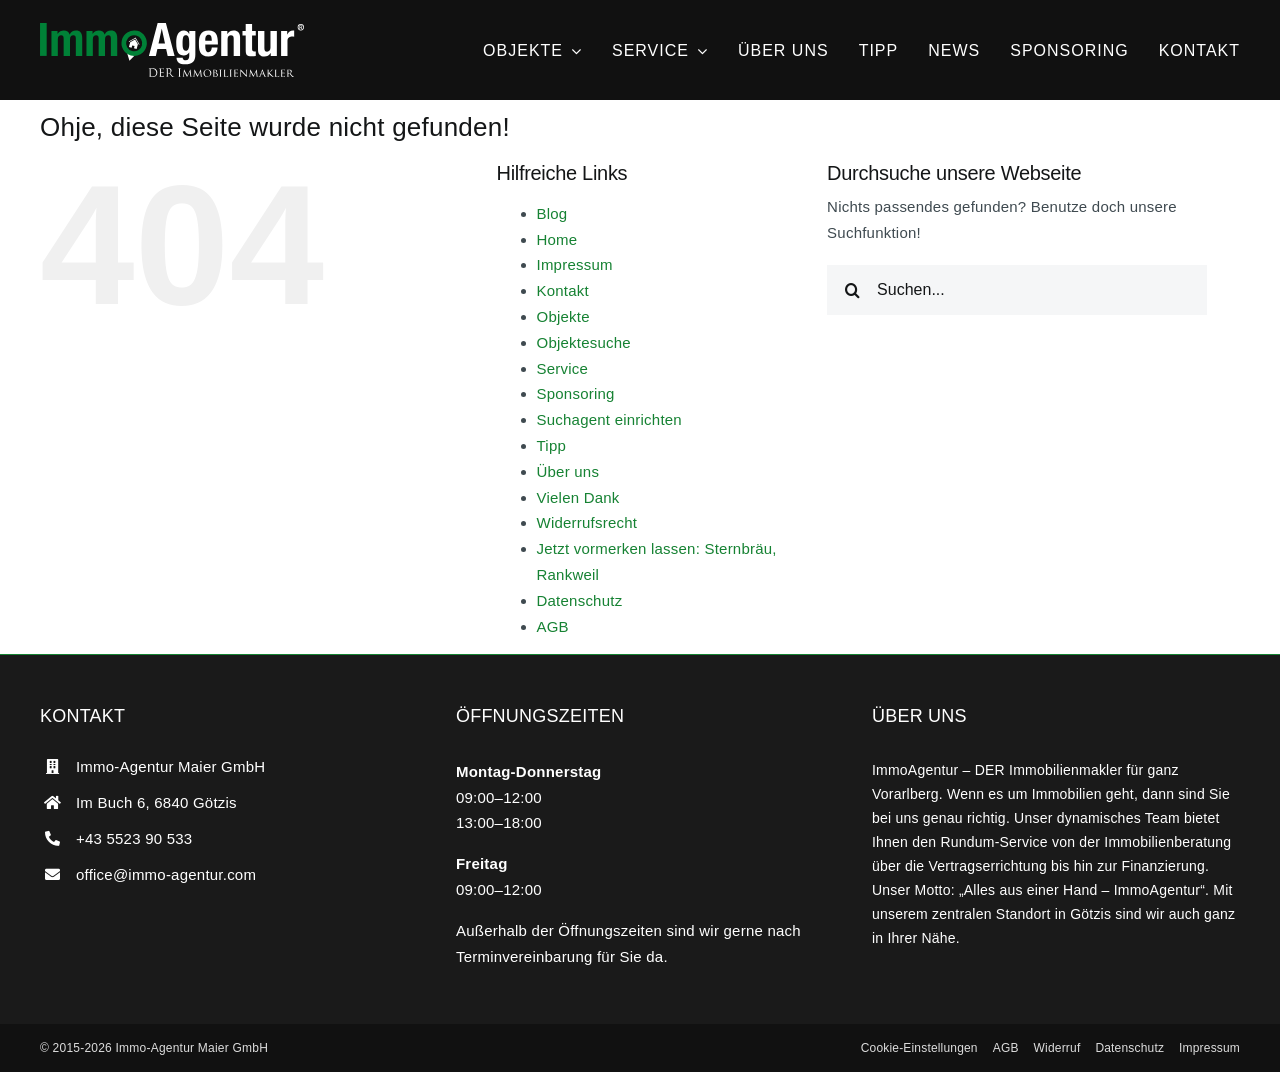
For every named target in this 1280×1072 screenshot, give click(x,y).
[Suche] (852, 290)
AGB (553, 626)
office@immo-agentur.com (166, 874)
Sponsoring (576, 393)
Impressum (575, 264)
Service (563, 368)
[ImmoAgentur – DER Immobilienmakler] (172, 30)
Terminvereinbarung (524, 956)
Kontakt (563, 290)
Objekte (563, 316)
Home (557, 239)
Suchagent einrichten (609, 419)
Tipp (552, 445)
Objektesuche (584, 342)
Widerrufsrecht (587, 522)
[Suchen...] (1017, 290)
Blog (552, 213)
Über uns (568, 471)
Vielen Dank (578, 497)
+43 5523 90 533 (134, 838)
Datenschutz (580, 600)
